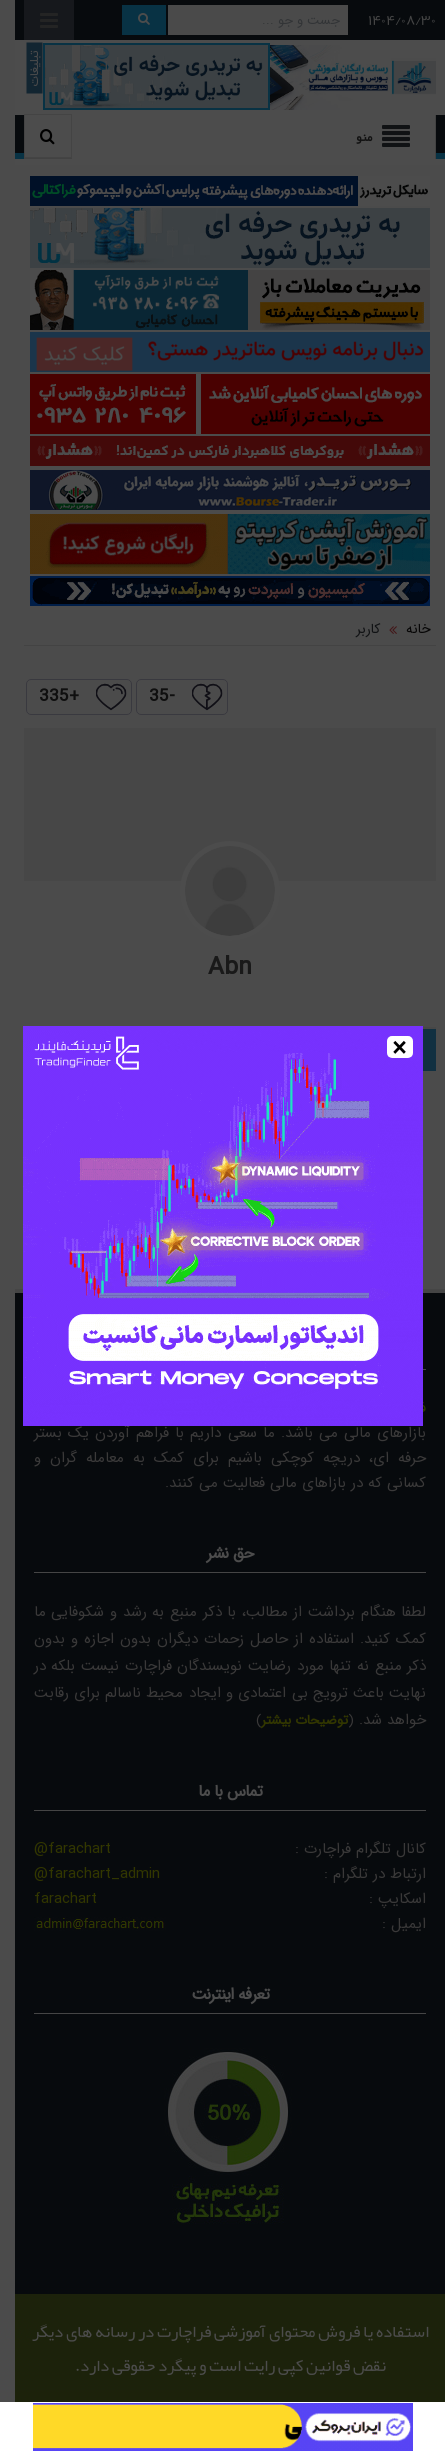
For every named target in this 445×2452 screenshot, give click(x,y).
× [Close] (399, 1047)
